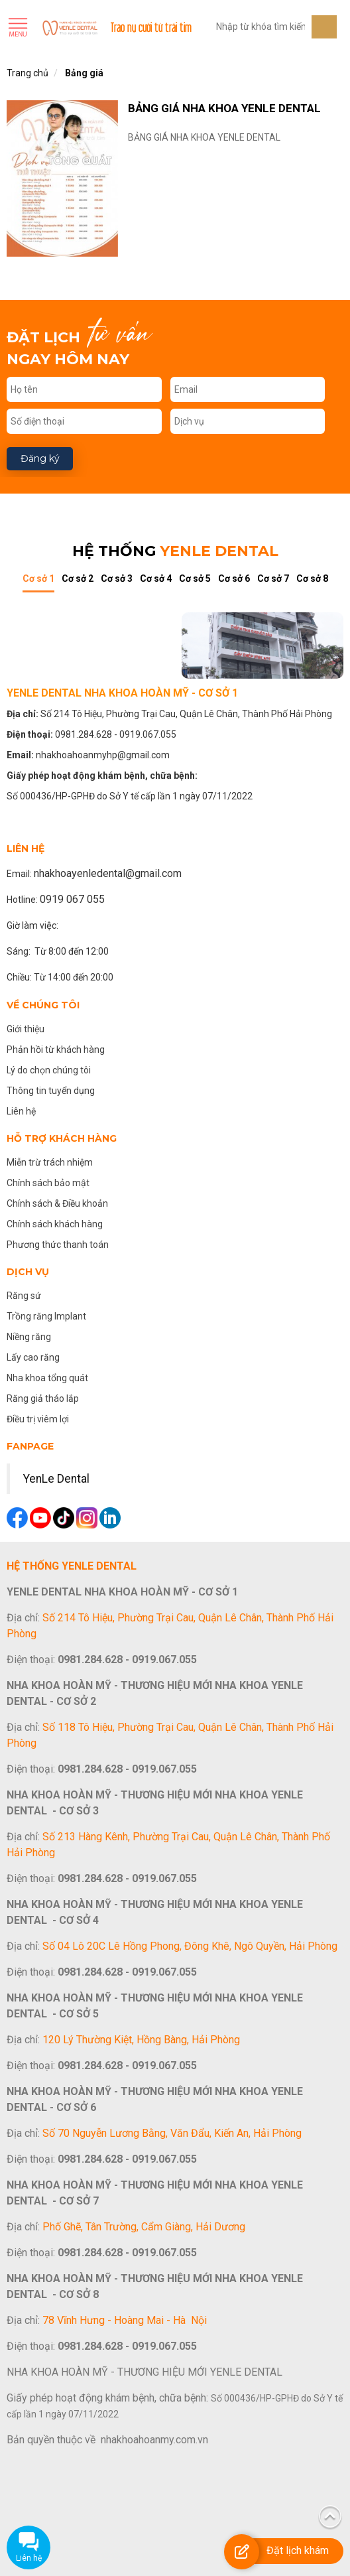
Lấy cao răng (33, 1357)
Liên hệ (21, 1111)
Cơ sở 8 (312, 578)
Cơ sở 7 (273, 578)
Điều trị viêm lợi (38, 1419)
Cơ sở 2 (77, 578)
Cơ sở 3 (117, 578)
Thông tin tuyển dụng (51, 1090)
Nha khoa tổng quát (47, 1378)
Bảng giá (84, 73)
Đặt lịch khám (297, 2550)
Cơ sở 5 (195, 578)
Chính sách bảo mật (48, 1183)
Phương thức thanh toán (58, 1244)
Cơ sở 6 (234, 578)
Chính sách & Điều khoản (57, 1203)
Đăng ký (40, 458)
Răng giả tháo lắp (43, 1398)
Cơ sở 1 (38, 578)
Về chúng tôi (43, 1005)
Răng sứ (24, 1295)
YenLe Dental (56, 1478)
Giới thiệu (25, 1029)
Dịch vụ (28, 1272)
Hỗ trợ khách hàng (62, 1138)
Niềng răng (29, 1336)
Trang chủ (27, 73)
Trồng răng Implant (46, 1316)
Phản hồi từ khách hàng (56, 1049)
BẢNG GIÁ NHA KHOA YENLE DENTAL (224, 108)
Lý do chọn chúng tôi (49, 1070)
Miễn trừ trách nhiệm (50, 1162)
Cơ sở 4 (156, 578)
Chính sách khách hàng (55, 1224)
